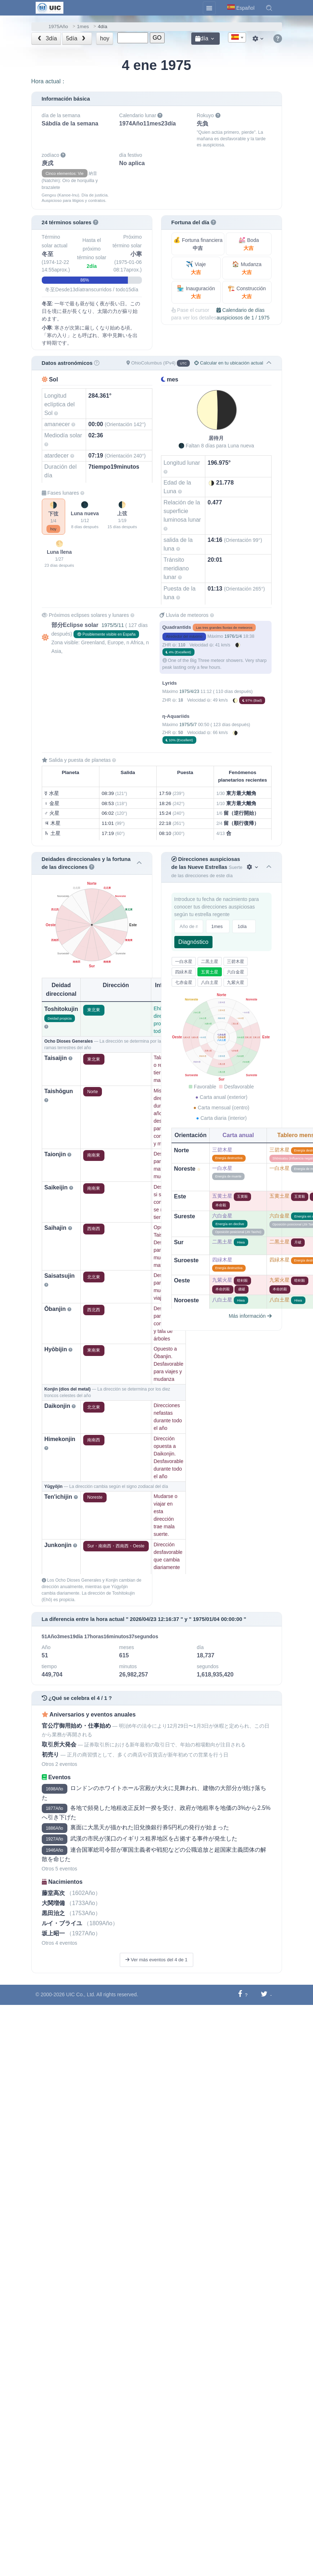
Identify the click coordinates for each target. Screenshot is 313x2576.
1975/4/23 (189, 691)
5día (76, 38)
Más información (250, 1316)
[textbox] (237, 38)
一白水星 (183, 961)
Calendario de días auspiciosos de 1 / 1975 (242, 314)
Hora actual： (49, 81)
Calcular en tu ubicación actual (228, 363)
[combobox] (237, 37)
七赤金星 (183, 982)
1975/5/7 (188, 724)
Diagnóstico (193, 942)
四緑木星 (183, 972)
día (201, 38)
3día (46, 38)
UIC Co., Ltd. (80, 1994)
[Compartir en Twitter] (264, 1995)
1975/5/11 (113, 625)
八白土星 (209, 982)
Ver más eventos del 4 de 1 (156, 1959)
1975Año (58, 26)
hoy (104, 38)
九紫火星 (235, 982)
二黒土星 (209, 961)
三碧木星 (235, 961)
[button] (269, 8)
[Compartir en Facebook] (240, 1995)
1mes (83, 26)
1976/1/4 (233, 636)
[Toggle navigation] (209, 7)
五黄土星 (209, 972)
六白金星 (235, 972)
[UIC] (49, 7)
